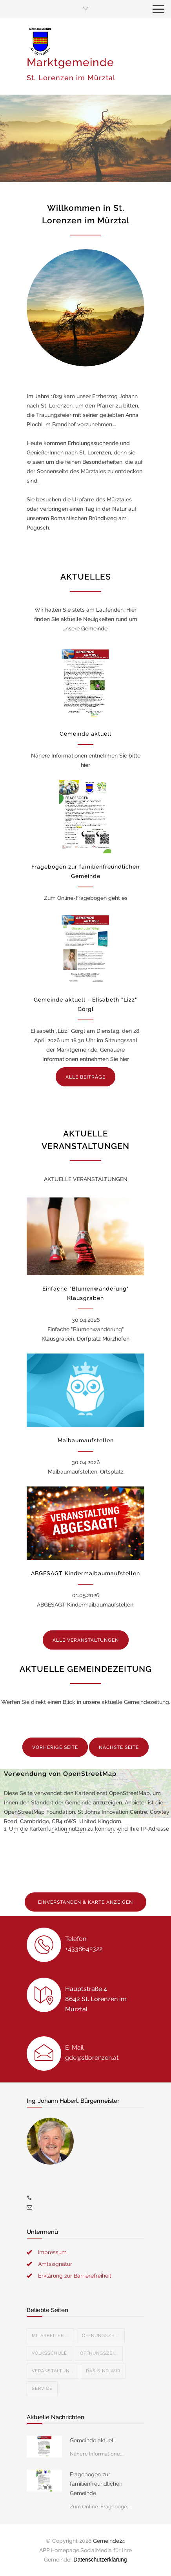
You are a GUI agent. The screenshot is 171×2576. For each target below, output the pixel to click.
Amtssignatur (55, 2264)
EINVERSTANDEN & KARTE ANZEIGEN (85, 1902)
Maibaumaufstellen (86, 1440)
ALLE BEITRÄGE (85, 1077)
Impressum (52, 2252)
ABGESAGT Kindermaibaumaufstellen (85, 1573)
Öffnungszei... (101, 2335)
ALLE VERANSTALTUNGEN (86, 1640)
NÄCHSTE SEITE (119, 1747)
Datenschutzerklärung (100, 2559)
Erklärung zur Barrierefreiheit (74, 2276)
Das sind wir (103, 2370)
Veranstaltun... (52, 2370)
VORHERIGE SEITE (55, 1747)
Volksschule (49, 2353)
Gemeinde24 (109, 2541)
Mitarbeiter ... (50, 2335)
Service (42, 2388)
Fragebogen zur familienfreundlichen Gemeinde (96, 2483)
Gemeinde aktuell (85, 734)
